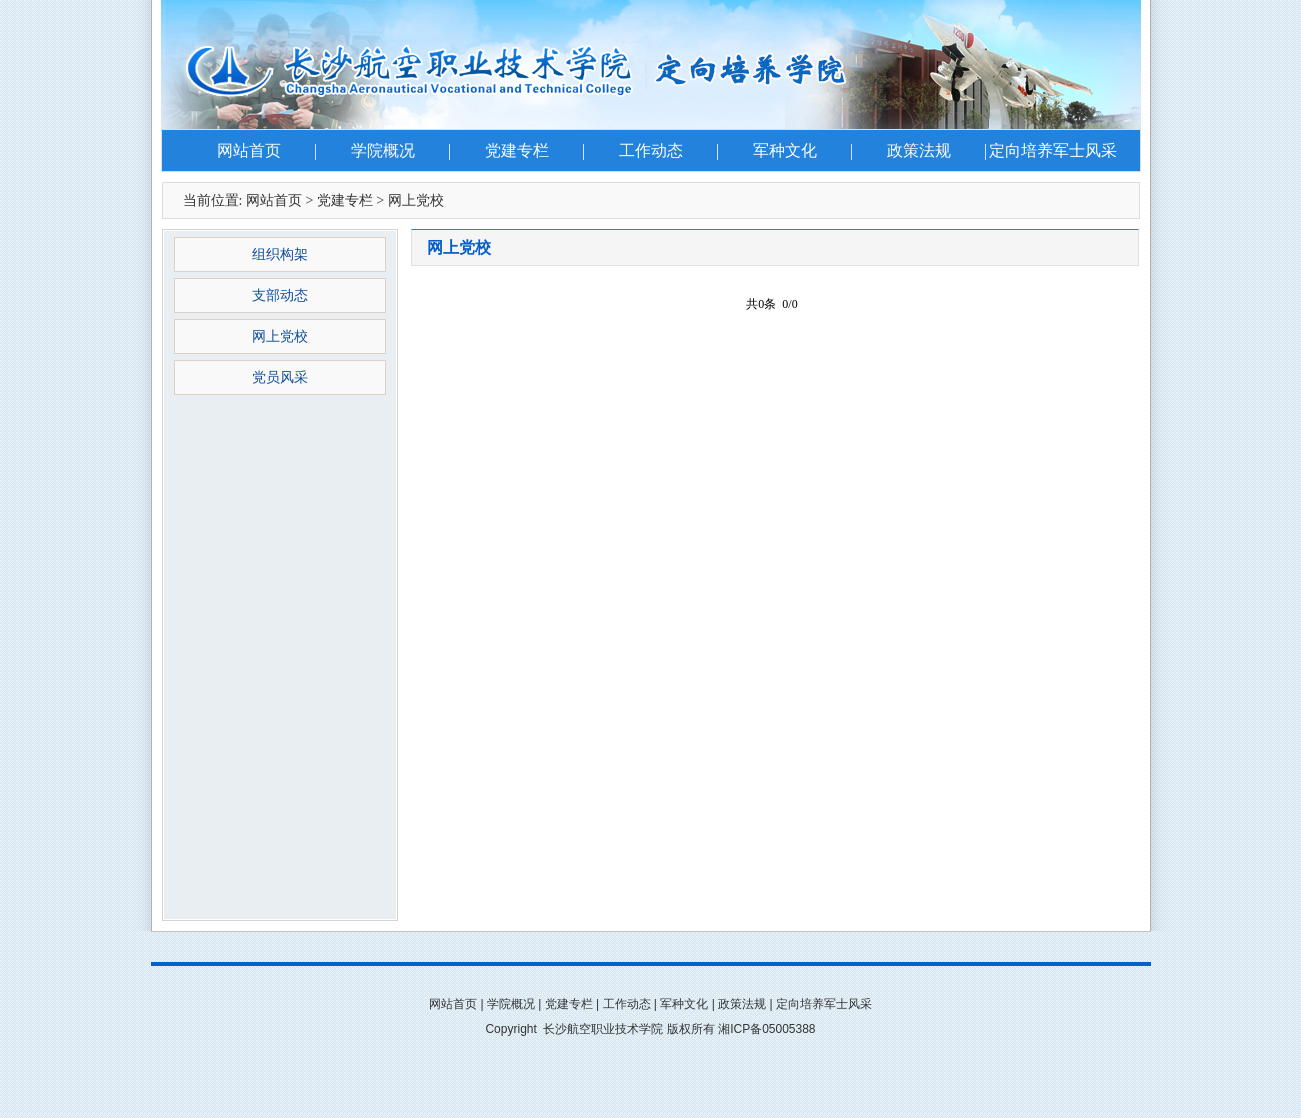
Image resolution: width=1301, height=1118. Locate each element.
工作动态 (651, 150)
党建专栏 (517, 150)
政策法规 (919, 150)
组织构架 (280, 254)
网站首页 (249, 150)
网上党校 (416, 200)
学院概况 (383, 150)
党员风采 (280, 377)
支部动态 (280, 295)
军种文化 (785, 150)
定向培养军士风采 (1053, 150)
